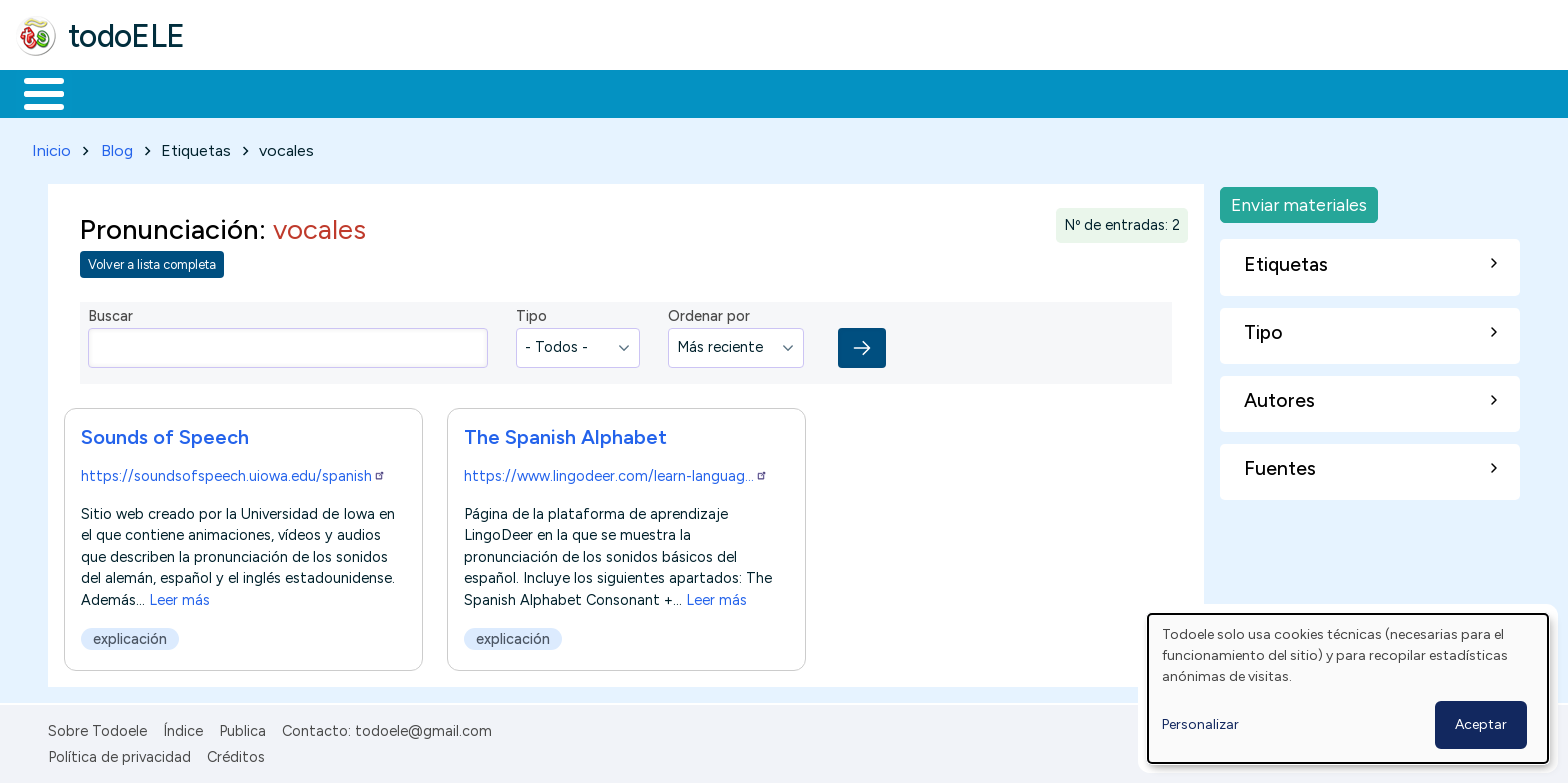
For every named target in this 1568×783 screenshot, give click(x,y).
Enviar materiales (1299, 200)
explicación (130, 635)
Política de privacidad (119, 753)
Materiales (112, 92)
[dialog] (1348, 688)
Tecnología (598, 92)
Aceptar (1481, 724)
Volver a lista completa (152, 261)
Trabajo (360, 92)
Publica (242, 727)
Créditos (236, 753)
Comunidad (731, 92)
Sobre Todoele (97, 727)
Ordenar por (709, 313)
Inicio (33, 92)
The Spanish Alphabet (565, 433)
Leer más (179, 596)
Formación (241, 92)
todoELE (126, 36)
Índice (183, 727)
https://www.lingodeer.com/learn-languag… (616, 472)
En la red (472, 92)
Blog (117, 146)
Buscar (821, 92)
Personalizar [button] (1200, 724)
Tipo (531, 313)
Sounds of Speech (165, 433)
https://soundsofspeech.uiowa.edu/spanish (233, 472)
